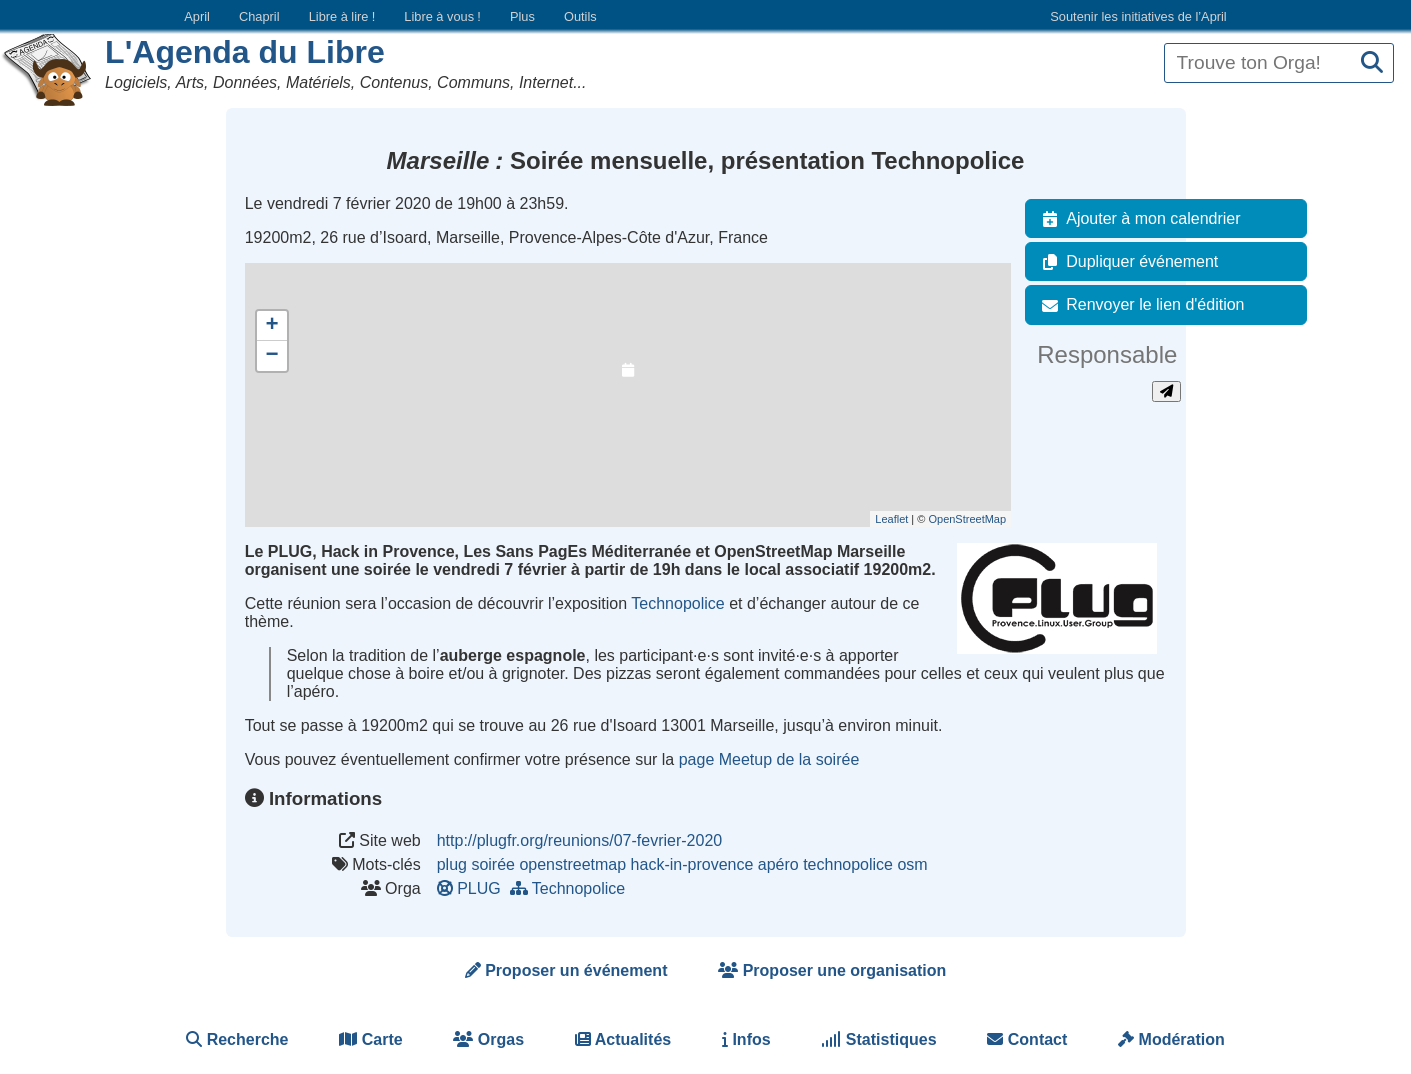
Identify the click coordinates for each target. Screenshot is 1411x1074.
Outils (580, 16)
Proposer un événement (566, 970)
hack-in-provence (692, 864)
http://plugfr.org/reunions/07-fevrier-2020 (580, 840)
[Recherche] (1372, 63)
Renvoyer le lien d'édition (1139, 305)
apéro (778, 864)
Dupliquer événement (1126, 262)
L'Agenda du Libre (245, 52)
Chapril (259, 16)
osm (912, 864)
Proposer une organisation (832, 970)
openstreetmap (572, 864)
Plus (522, 16)
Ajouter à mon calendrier (1137, 219)
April (197, 16)
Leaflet (891, 519)
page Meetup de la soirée (769, 759)
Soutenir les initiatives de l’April (1138, 16)
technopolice (848, 864)
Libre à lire (342, 16)
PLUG (473, 888)
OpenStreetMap (967, 519)
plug (452, 864)
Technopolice (677, 603)
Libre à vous (442, 16)
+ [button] (272, 326)
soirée (493, 864)
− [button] (272, 356)
